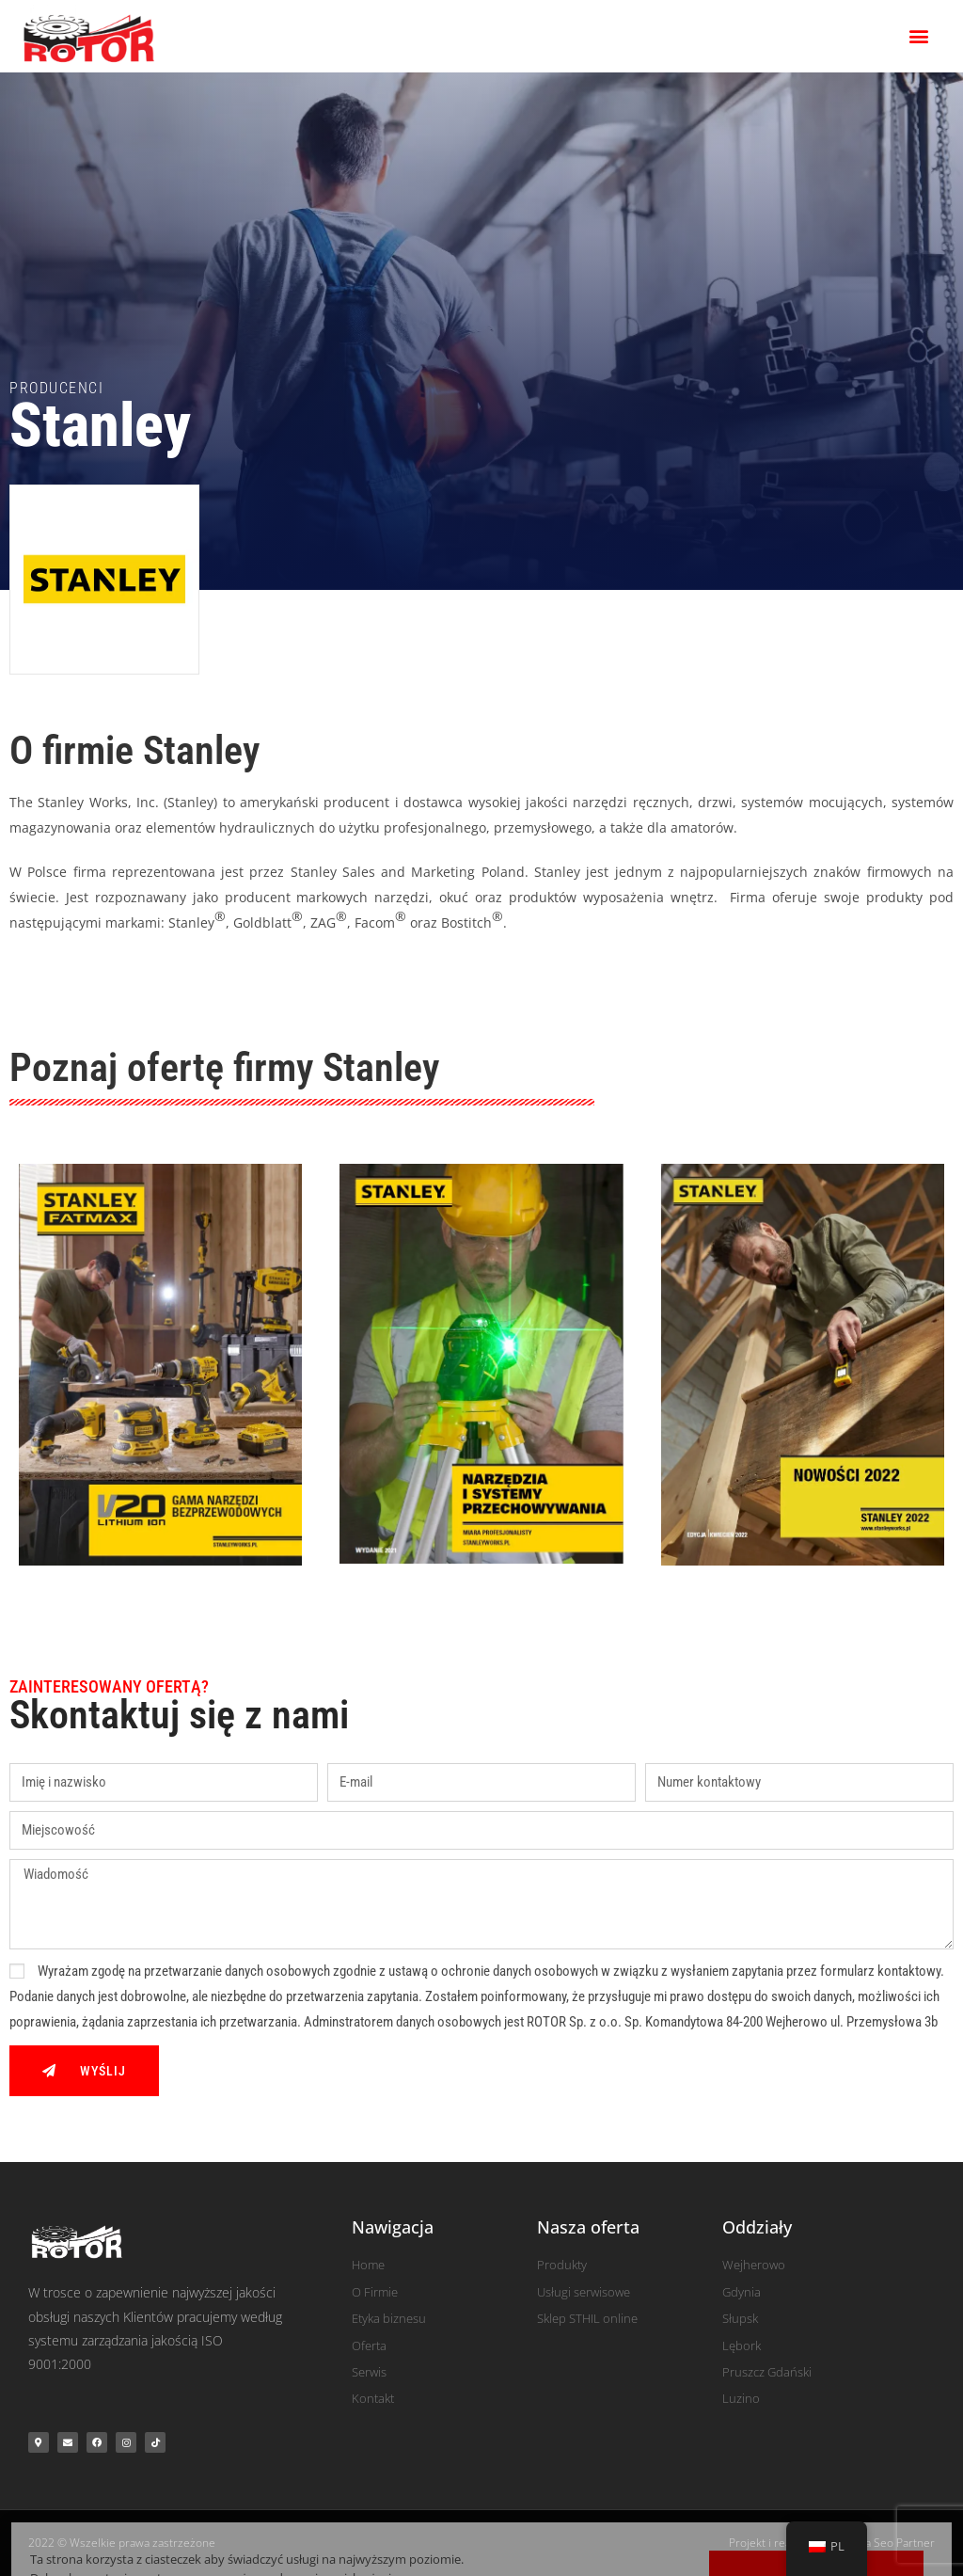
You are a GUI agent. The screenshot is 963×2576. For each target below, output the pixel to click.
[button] (919, 36)
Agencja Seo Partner (883, 2543)
